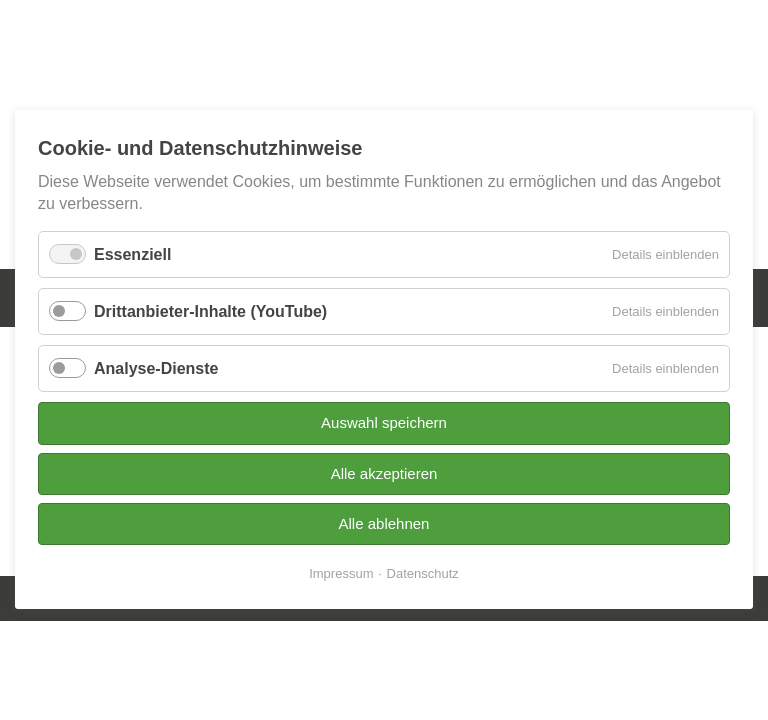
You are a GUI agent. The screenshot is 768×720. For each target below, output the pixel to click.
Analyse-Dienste (156, 368)
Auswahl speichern (384, 423)
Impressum (341, 574)
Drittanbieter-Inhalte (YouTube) (210, 311)
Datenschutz (423, 574)
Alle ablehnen (384, 523)
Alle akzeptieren (384, 473)
